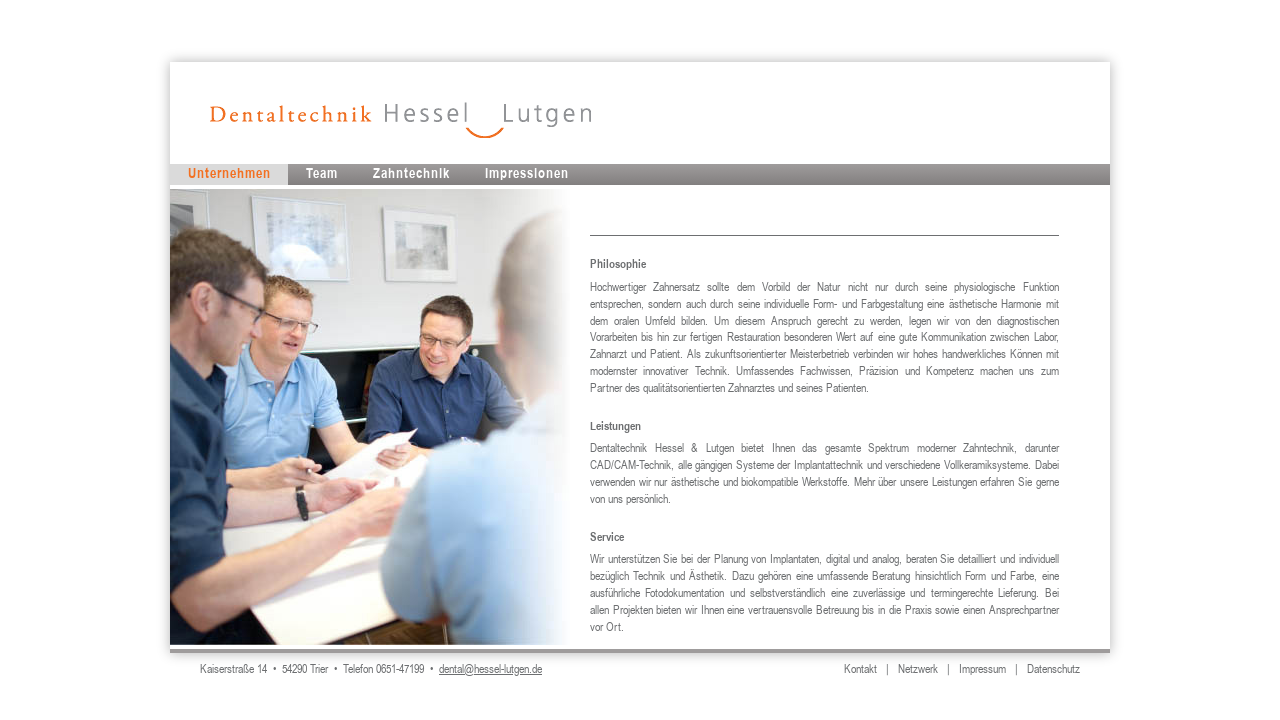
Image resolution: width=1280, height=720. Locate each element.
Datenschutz (1053, 670)
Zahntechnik (411, 174)
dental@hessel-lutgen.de (490, 670)
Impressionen (527, 174)
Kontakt (860, 670)
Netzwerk (918, 670)
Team (322, 174)
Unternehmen (229, 174)
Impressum (982, 670)
